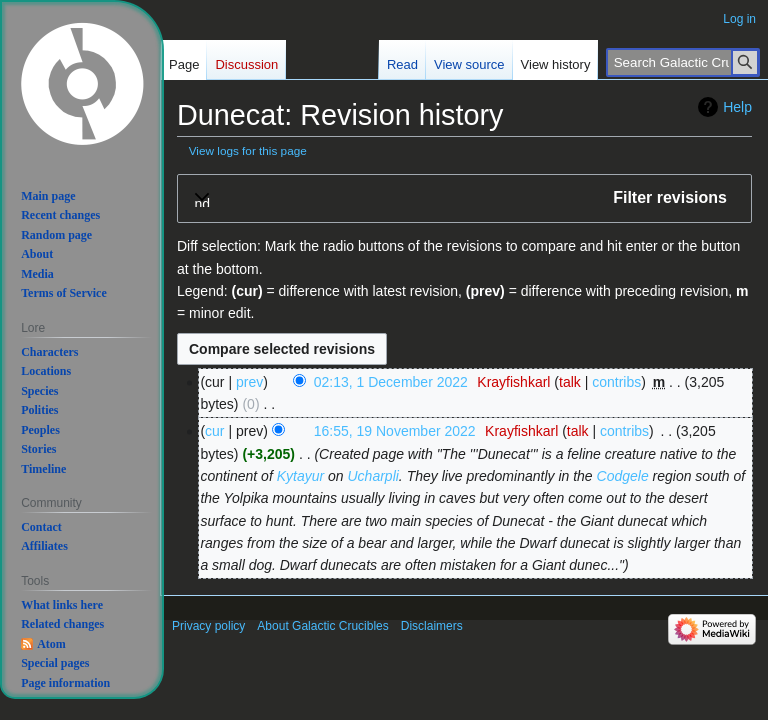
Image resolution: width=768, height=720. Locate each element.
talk (570, 382)
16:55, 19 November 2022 (395, 431)
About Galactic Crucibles (322, 626)
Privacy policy (208, 626)
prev (249, 382)
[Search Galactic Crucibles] (683, 62)
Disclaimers (432, 626)
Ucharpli (373, 476)
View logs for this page (248, 150)
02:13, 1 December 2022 (391, 382)
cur (214, 431)
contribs (616, 382)
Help (737, 107)
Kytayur (300, 476)
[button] (464, 198)
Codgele (623, 476)
